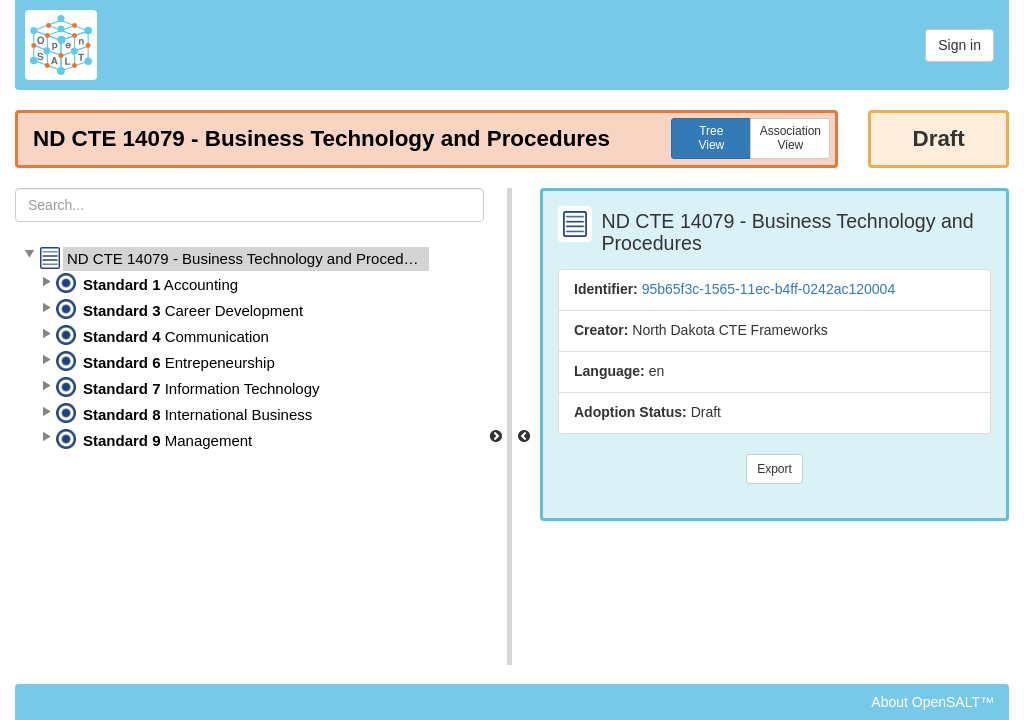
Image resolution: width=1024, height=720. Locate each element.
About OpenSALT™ (932, 702)
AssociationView (790, 138)
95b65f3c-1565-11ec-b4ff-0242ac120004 (769, 289)
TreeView (711, 138)
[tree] (249, 350)
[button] (29, 255)
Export (774, 469)
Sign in (959, 45)
